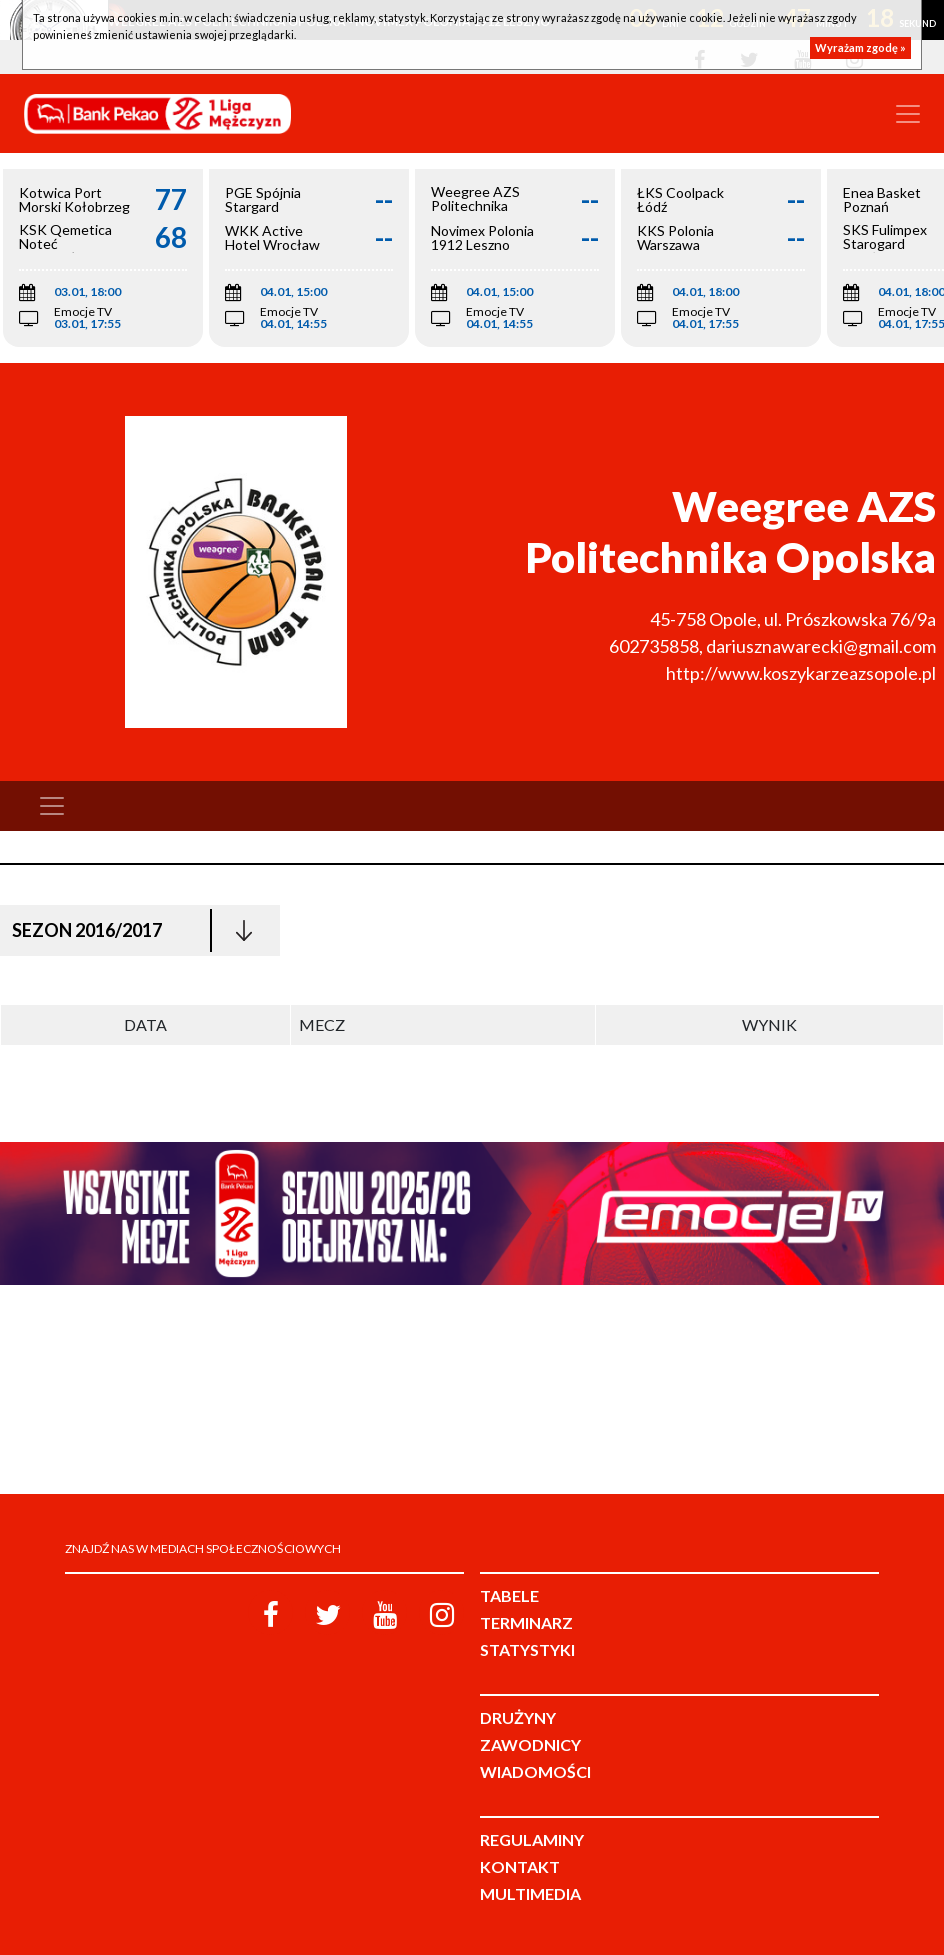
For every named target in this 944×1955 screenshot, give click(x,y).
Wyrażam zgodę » (860, 47)
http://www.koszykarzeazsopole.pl (801, 673)
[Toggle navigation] (908, 114)
